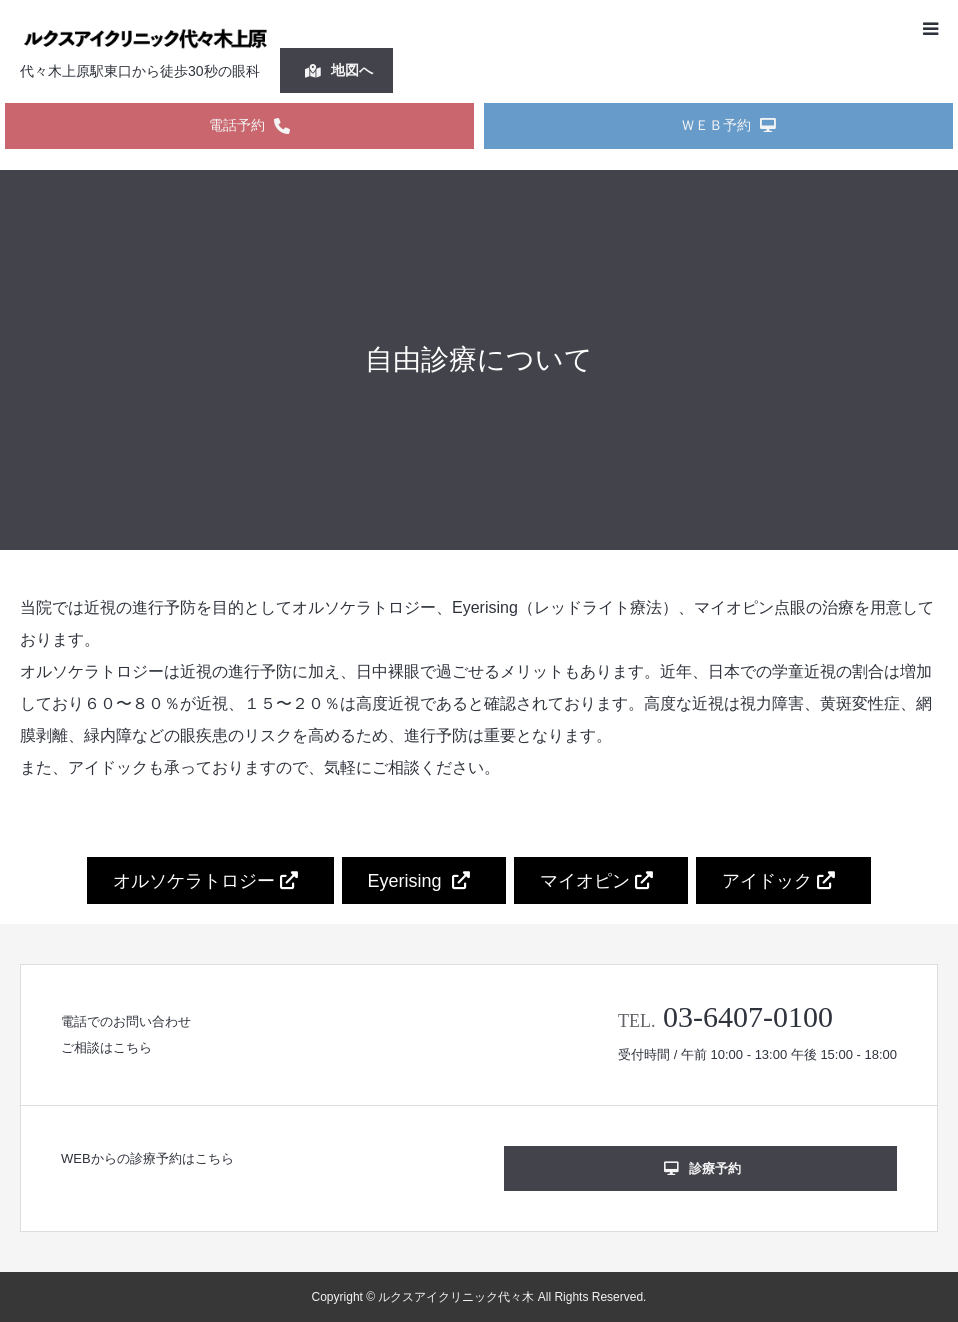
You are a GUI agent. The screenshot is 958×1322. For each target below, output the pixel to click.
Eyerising (419, 881)
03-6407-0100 (748, 1016)
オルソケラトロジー (205, 881)
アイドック (778, 881)
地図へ (339, 70)
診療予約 (702, 1168)
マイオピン (596, 881)
